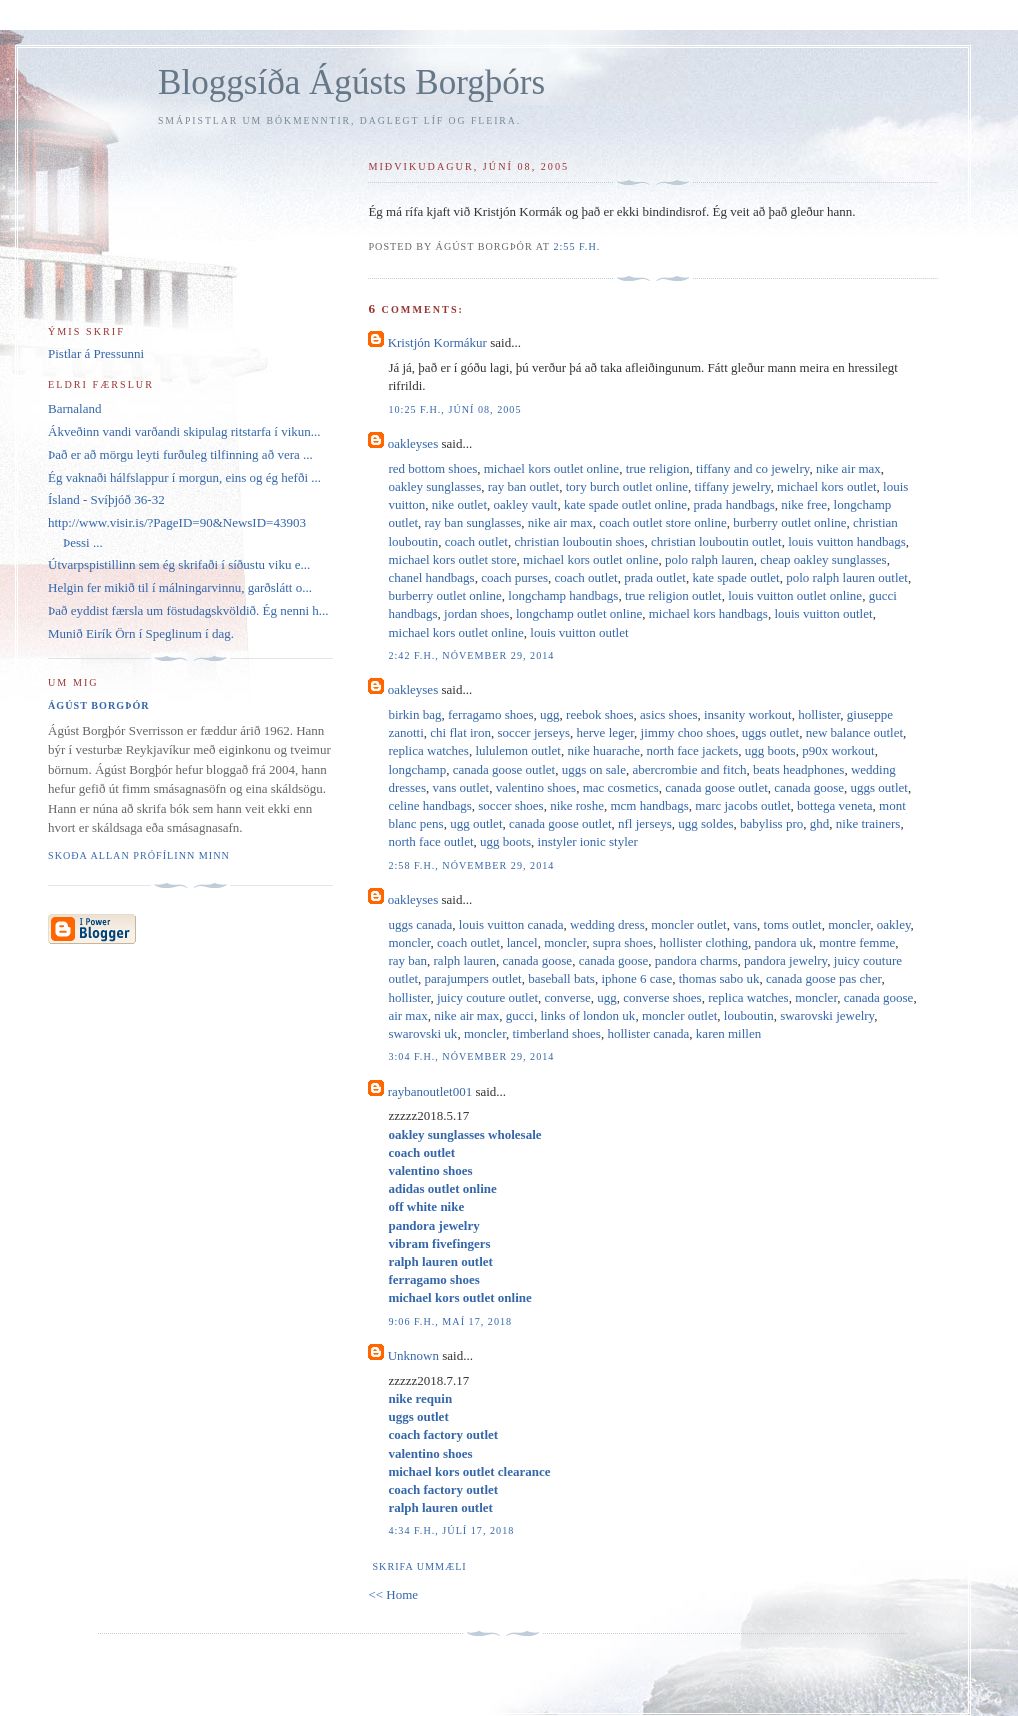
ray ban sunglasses (473, 522)
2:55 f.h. (576, 246)
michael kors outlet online (551, 468)
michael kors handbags (708, 613)
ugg (550, 714)
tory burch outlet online (627, 486)
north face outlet (430, 841)
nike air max (848, 468)
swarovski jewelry (827, 1015)
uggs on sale (594, 769)
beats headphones (798, 769)
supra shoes (623, 942)
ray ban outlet (523, 486)
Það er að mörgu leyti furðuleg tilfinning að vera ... (180, 454)
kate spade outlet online (625, 504)
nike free (804, 504)
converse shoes (662, 997)
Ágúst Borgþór (99, 705)
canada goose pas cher (823, 978)
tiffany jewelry (733, 486)
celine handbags (429, 805)
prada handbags (734, 504)
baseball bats (561, 978)
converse (568, 997)
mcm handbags (649, 805)
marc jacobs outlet (742, 805)
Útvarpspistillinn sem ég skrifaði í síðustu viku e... (179, 564)
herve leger (606, 732)
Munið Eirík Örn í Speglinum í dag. (141, 633)
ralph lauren (465, 960)
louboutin (749, 1015)
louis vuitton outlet (823, 613)
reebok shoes (600, 714)
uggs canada (420, 924)
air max (407, 1015)
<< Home (393, 1594)
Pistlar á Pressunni (96, 353)
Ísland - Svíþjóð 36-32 (106, 499)
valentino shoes (536, 787)
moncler (849, 924)
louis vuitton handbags (847, 541)
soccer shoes (510, 805)
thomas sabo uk (719, 978)
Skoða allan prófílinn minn (139, 855)
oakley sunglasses (434, 486)
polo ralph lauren (709, 559)
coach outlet (476, 541)
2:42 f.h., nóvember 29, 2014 (471, 655)
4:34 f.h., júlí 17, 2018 (451, 1530)
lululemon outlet (518, 750)
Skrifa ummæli (419, 1566)
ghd (820, 823)
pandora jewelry (785, 960)
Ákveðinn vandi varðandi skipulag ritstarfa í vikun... (184, 431)
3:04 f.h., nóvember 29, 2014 (471, 1056)
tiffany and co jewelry (752, 468)
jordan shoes (476, 613)
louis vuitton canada (511, 924)
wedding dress (607, 924)
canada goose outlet (504, 769)
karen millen (728, 1033)
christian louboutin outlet (716, 541)
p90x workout (838, 750)
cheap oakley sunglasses (823, 559)
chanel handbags (431, 577)
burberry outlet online (789, 522)
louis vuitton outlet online (795, 595)
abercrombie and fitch (689, 769)
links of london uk (587, 1015)
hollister (819, 714)
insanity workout (748, 714)
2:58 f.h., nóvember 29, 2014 (471, 865)
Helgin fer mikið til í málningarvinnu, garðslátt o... (180, 587)
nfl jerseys (645, 823)
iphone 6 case (636, 978)
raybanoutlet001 (430, 1091)
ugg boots (770, 750)
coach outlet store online (662, 522)
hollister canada (648, 1033)
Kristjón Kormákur (437, 342)
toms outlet (793, 924)
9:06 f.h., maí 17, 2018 (450, 1321)
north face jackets (693, 750)
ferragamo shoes (491, 714)
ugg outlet (476, 823)
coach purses (514, 577)
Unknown (413, 1355)
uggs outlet (770, 732)
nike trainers (868, 823)
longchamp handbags (563, 595)
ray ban (407, 960)
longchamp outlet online (579, 613)
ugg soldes (705, 823)
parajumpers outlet (473, 978)
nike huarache (603, 750)
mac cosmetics (621, 787)
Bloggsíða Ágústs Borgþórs (351, 82)
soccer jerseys (533, 732)
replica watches (428, 750)
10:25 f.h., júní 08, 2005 (454, 409)
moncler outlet (688, 924)
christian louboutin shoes (579, 541)
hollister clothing (704, 942)
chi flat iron (460, 732)
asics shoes (668, 714)
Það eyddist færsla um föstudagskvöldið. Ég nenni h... (188, 610)
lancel (522, 942)
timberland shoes (556, 1033)
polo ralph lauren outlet (847, 577)
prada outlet (655, 577)
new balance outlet (854, 732)
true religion (658, 468)
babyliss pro (771, 823)
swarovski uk (422, 1033)
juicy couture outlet (487, 997)
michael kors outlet (827, 486)
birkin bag (414, 714)
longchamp (417, 769)
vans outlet (460, 787)
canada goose (809, 787)
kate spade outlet (735, 577)
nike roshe (577, 805)
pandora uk (784, 942)
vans (745, 924)
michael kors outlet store (452, 559)
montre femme (857, 942)
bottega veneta (834, 805)
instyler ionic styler (588, 841)
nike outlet (459, 504)
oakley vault (526, 504)
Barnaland (74, 408)
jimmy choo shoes (688, 732)
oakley (894, 924)
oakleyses (413, 443)
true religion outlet (673, 595)
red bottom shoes (432, 468)
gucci (520, 1015)
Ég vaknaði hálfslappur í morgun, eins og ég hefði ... (184, 477)
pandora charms (696, 960)
